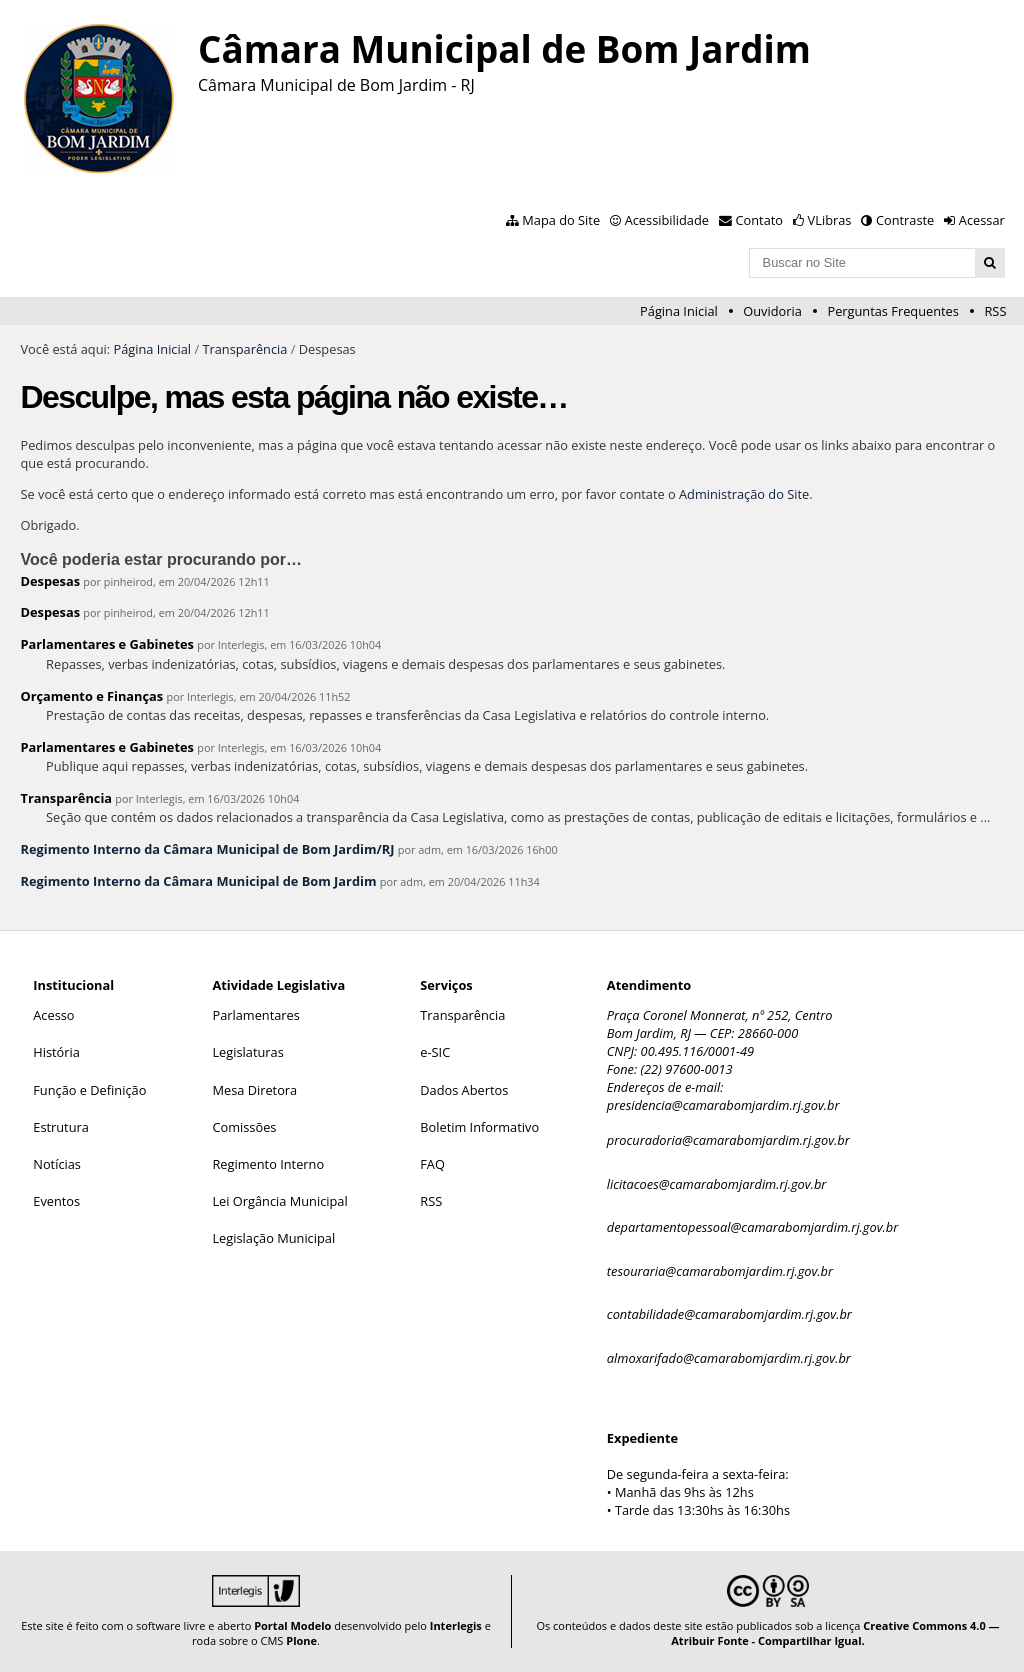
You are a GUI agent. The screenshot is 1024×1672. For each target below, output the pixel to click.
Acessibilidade (667, 220)
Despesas (50, 581)
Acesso (53, 1015)
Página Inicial (679, 311)
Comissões (244, 1127)
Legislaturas (247, 1052)
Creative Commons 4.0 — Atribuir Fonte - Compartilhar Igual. (835, 1633)
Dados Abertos (464, 1090)
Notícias (57, 1164)
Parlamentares (255, 1015)
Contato (760, 220)
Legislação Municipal (273, 1238)
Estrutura (61, 1127)
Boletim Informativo (479, 1127)
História (56, 1052)
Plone (301, 1640)
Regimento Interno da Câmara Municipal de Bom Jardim (198, 881)
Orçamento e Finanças (91, 696)
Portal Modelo (292, 1625)
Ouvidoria (772, 311)
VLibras (830, 220)
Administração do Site (744, 494)
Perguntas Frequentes (892, 311)
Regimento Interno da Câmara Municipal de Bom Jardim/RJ (207, 849)
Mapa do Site (561, 220)
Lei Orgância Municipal (279, 1201)
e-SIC (435, 1052)
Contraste (905, 220)
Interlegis (456, 1625)
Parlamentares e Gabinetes (106, 644)
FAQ (432, 1164)
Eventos (56, 1201)
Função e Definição (89, 1090)
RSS (995, 311)
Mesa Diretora (254, 1090)
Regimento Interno (268, 1164)
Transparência (244, 349)
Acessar (982, 220)
